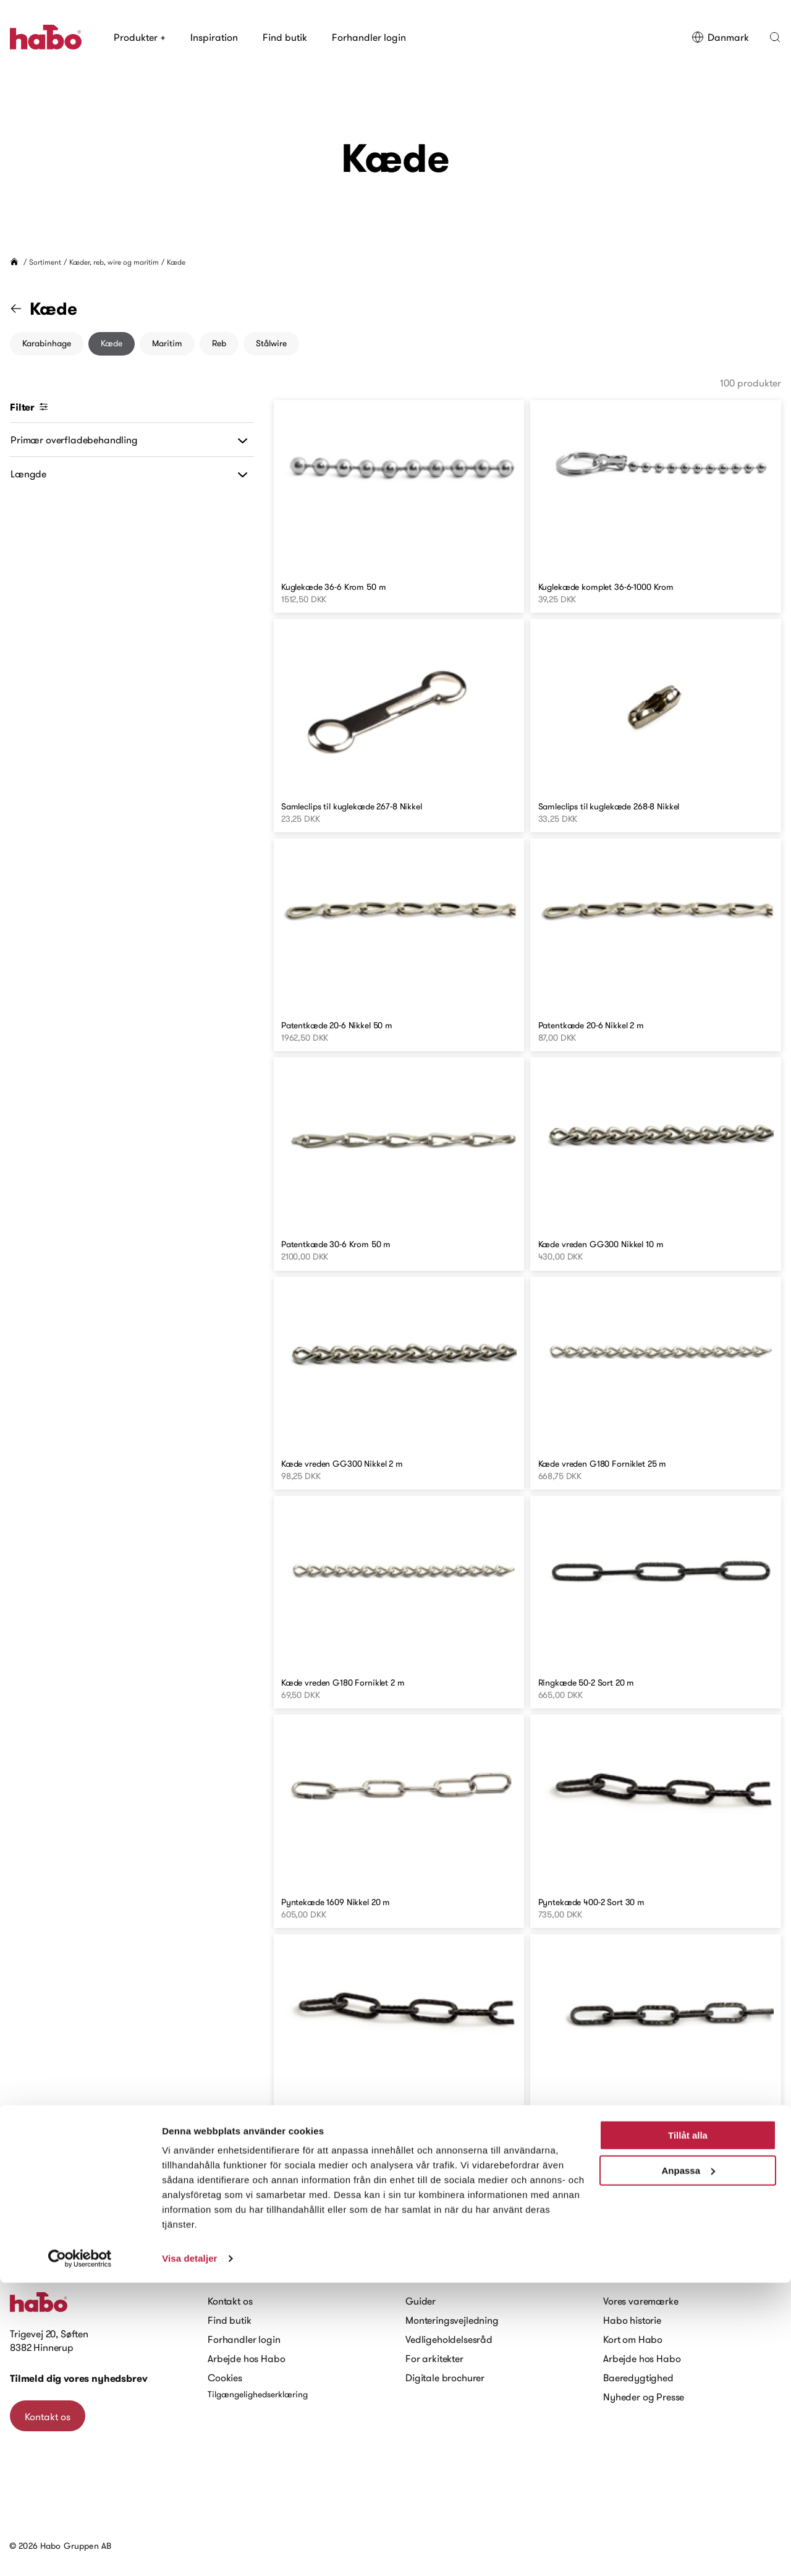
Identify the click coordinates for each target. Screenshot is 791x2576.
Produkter (140, 37)
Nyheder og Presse (643, 2396)
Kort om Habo (632, 2339)
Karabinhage (46, 343)
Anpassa (688, 2463)
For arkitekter (434, 2358)
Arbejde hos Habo (246, 2358)
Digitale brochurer (444, 2377)
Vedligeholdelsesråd (449, 2339)
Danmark (720, 37)
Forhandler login (369, 37)
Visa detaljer (189, 2551)
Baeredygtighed (638, 2377)
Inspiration (214, 37)
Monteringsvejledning (452, 2320)
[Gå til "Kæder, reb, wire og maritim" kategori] (23, 308)
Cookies (225, 2377)
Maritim (167, 343)
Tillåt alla (688, 2428)
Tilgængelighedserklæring (258, 2394)
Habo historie (632, 2320)
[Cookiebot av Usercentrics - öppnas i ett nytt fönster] (80, 2552)
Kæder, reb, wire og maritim (114, 262)
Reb (219, 343)
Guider (420, 2301)
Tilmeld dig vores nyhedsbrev (79, 2378)
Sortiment (45, 262)
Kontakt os (230, 2301)
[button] (775, 37)
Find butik (285, 37)
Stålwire (271, 343)
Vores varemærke (641, 2301)
